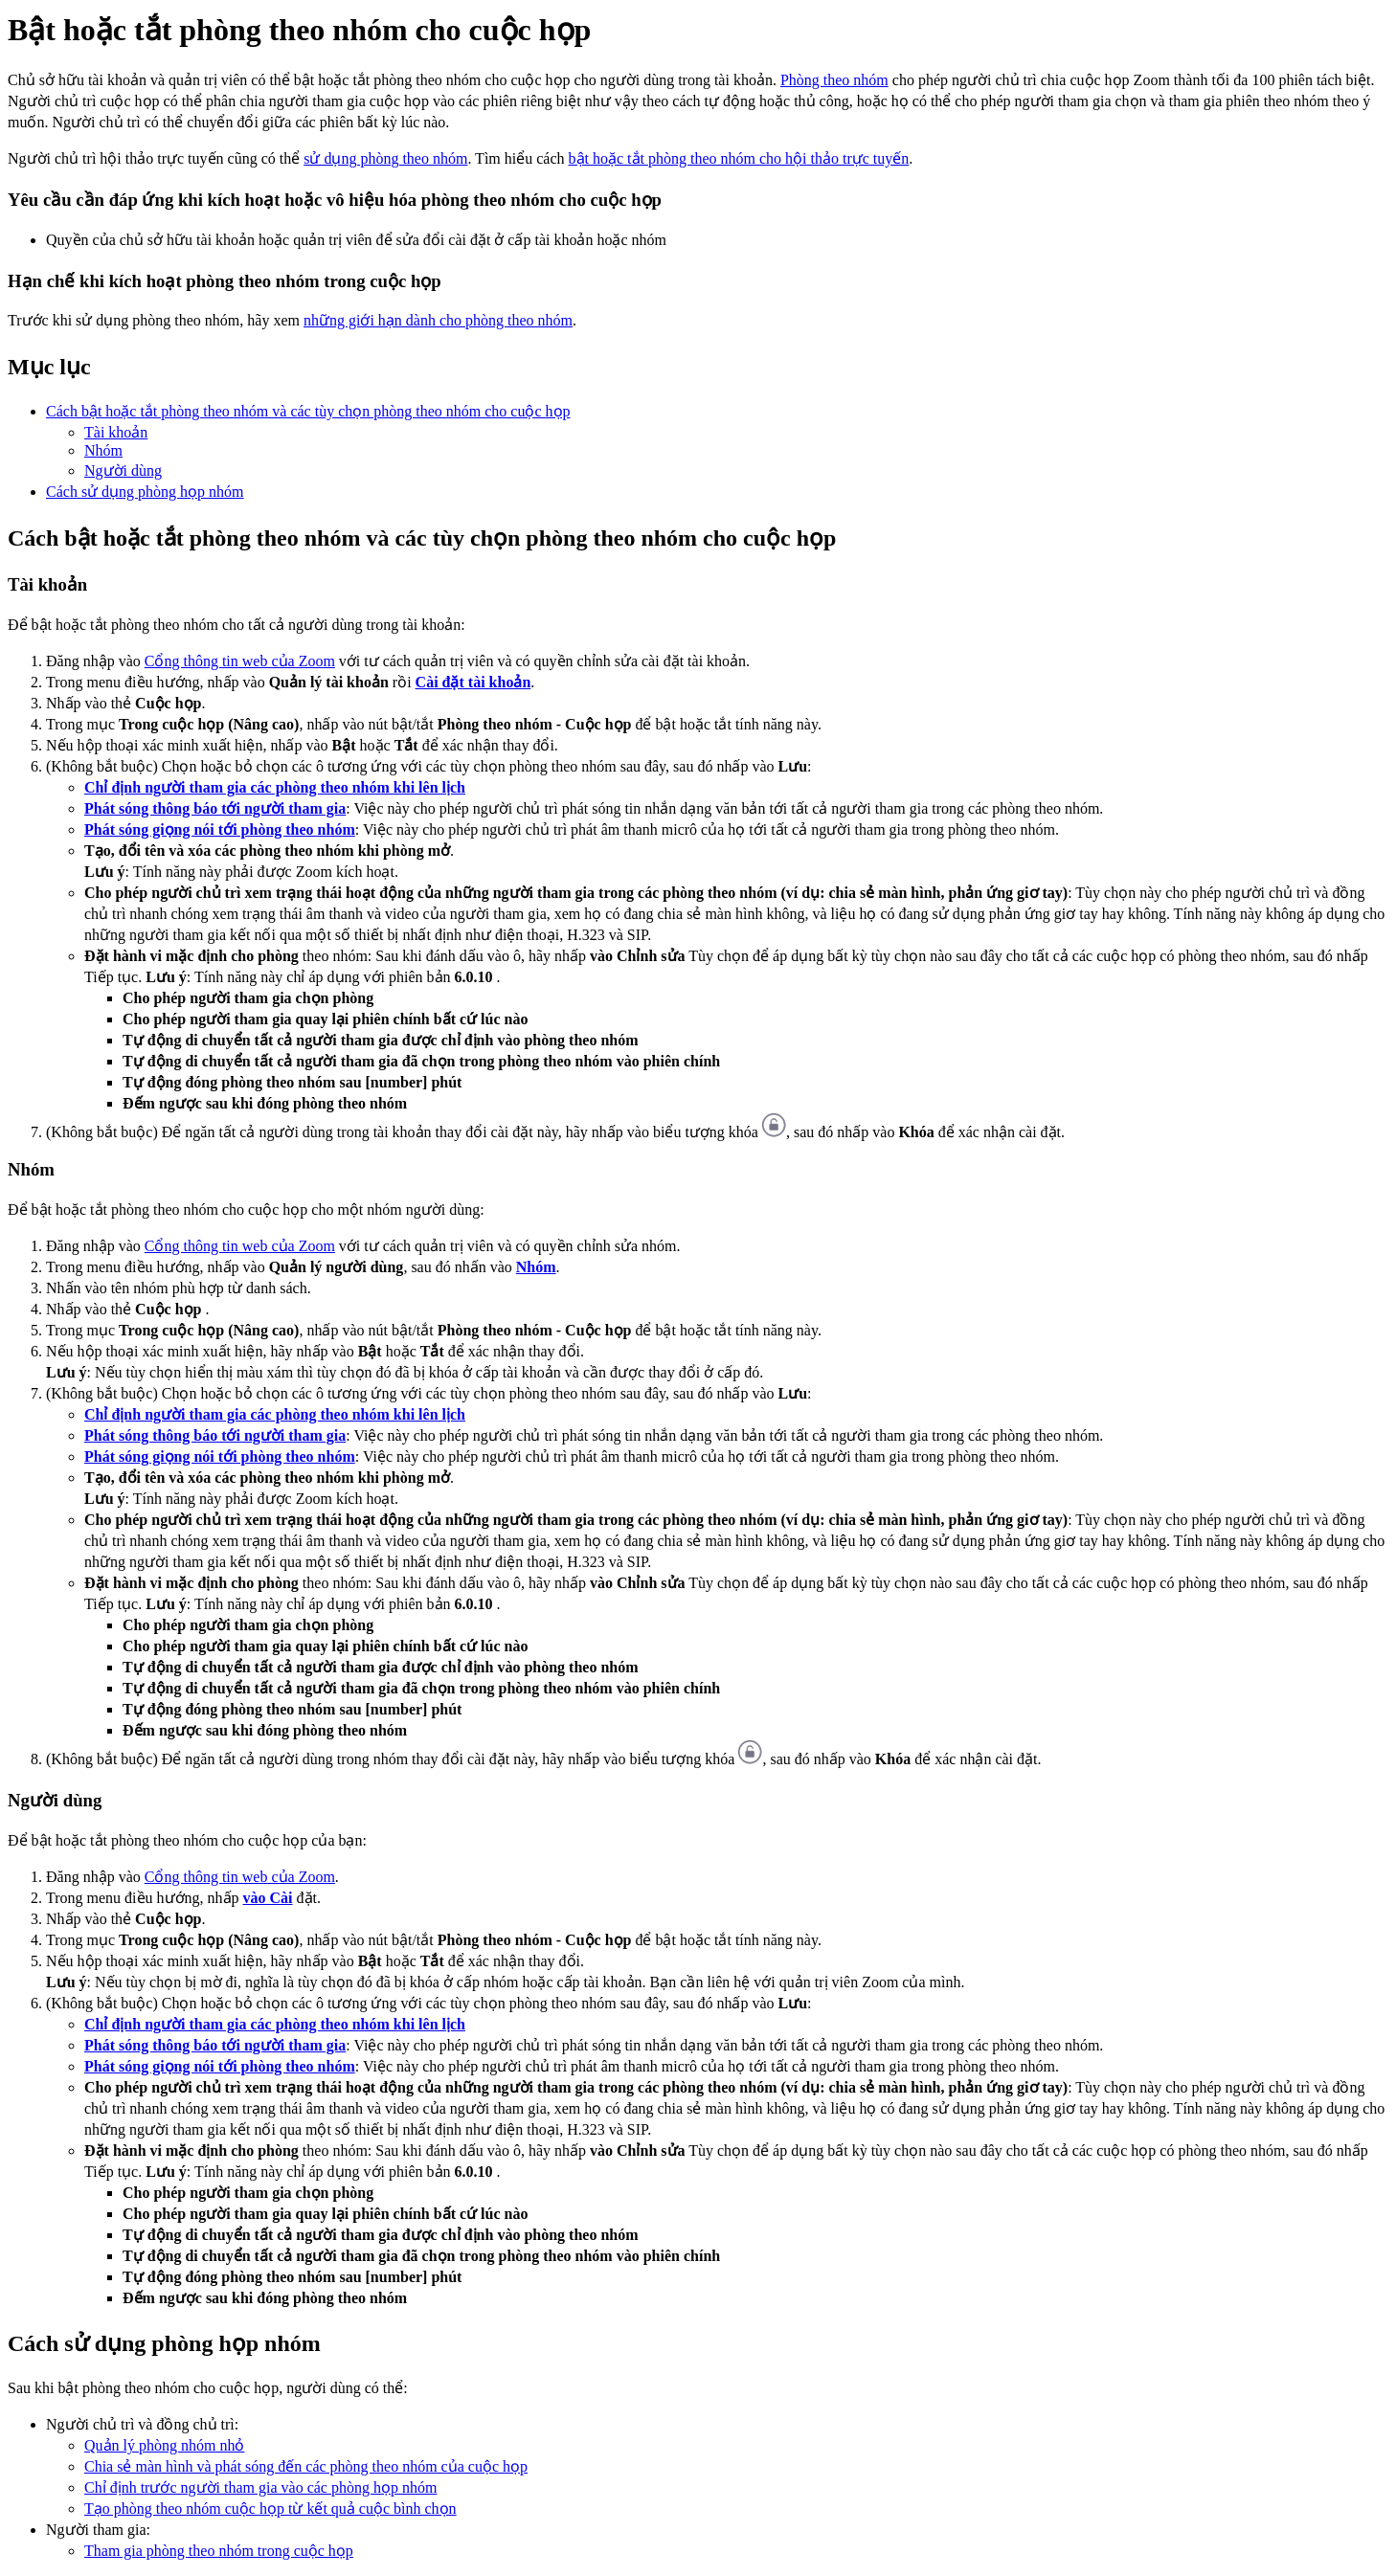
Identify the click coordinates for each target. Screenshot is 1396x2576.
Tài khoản (115, 432)
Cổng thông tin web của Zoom (240, 661)
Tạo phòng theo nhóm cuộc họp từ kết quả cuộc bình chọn (270, 2508)
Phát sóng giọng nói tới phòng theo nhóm (219, 829)
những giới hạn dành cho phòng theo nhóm (438, 320)
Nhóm (103, 450)
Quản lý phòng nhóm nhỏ (164, 2445)
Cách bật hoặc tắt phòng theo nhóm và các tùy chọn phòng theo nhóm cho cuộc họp (308, 411)
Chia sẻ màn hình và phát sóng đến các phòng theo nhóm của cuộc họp (306, 2466)
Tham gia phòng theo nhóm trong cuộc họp (218, 2550)
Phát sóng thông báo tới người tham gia (215, 808)
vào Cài (268, 1898)
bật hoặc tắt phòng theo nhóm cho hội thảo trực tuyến (739, 158)
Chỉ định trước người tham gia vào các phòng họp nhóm (260, 2487)
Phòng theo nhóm (834, 80)
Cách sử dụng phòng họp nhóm (145, 491)
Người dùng (123, 470)
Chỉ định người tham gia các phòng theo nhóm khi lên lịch (274, 787)
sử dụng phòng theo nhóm (385, 158)
